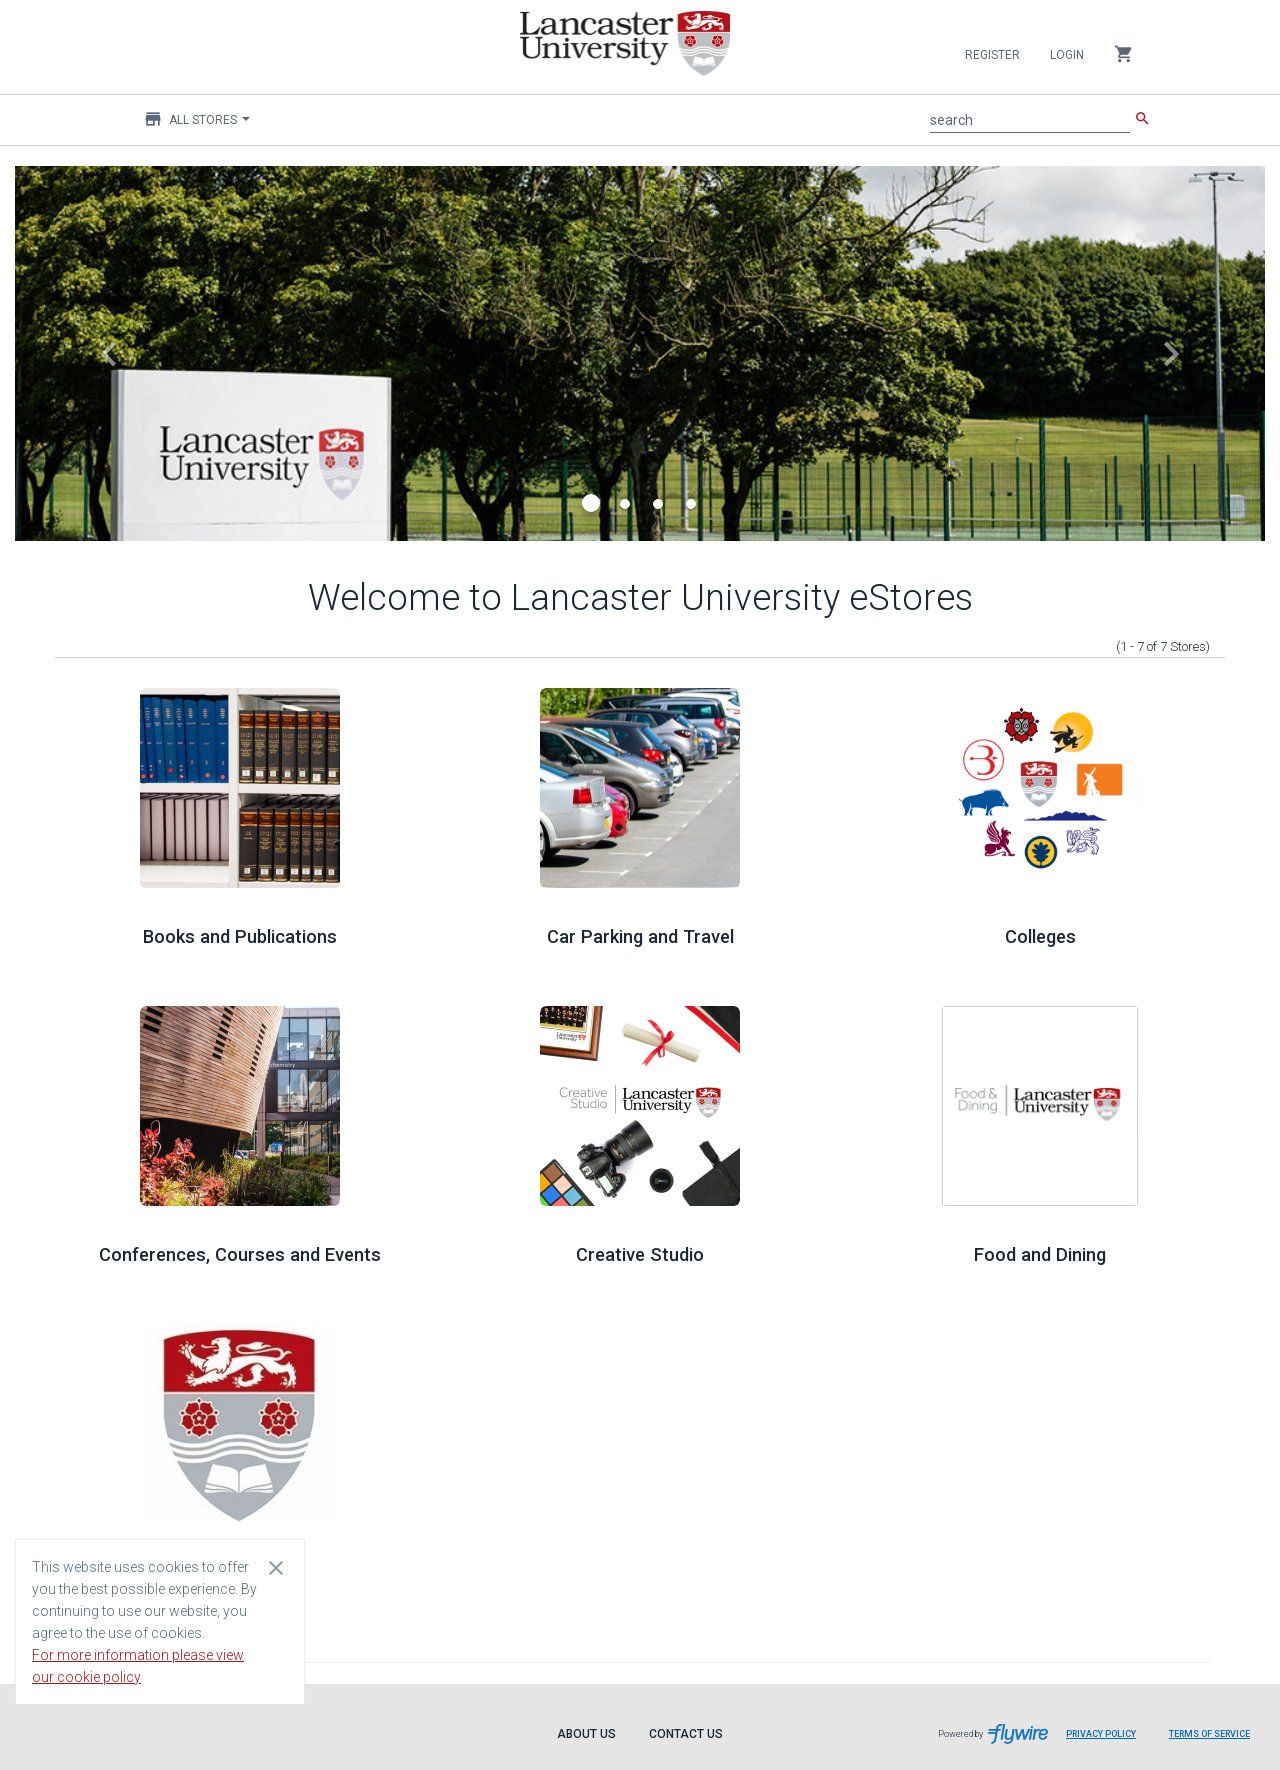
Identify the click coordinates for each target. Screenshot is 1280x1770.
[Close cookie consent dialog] (276, 1567)
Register (992, 55)
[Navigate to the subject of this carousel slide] (640, 353)
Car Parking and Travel (640, 936)
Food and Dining (1040, 1254)
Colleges (1040, 936)
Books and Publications (240, 936)
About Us (586, 1734)
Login (1067, 55)
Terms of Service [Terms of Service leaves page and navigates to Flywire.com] (1209, 1734)
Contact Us (686, 1734)
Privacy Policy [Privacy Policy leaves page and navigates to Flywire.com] (1101, 1734)
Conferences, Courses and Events (240, 1254)
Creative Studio (640, 1254)
